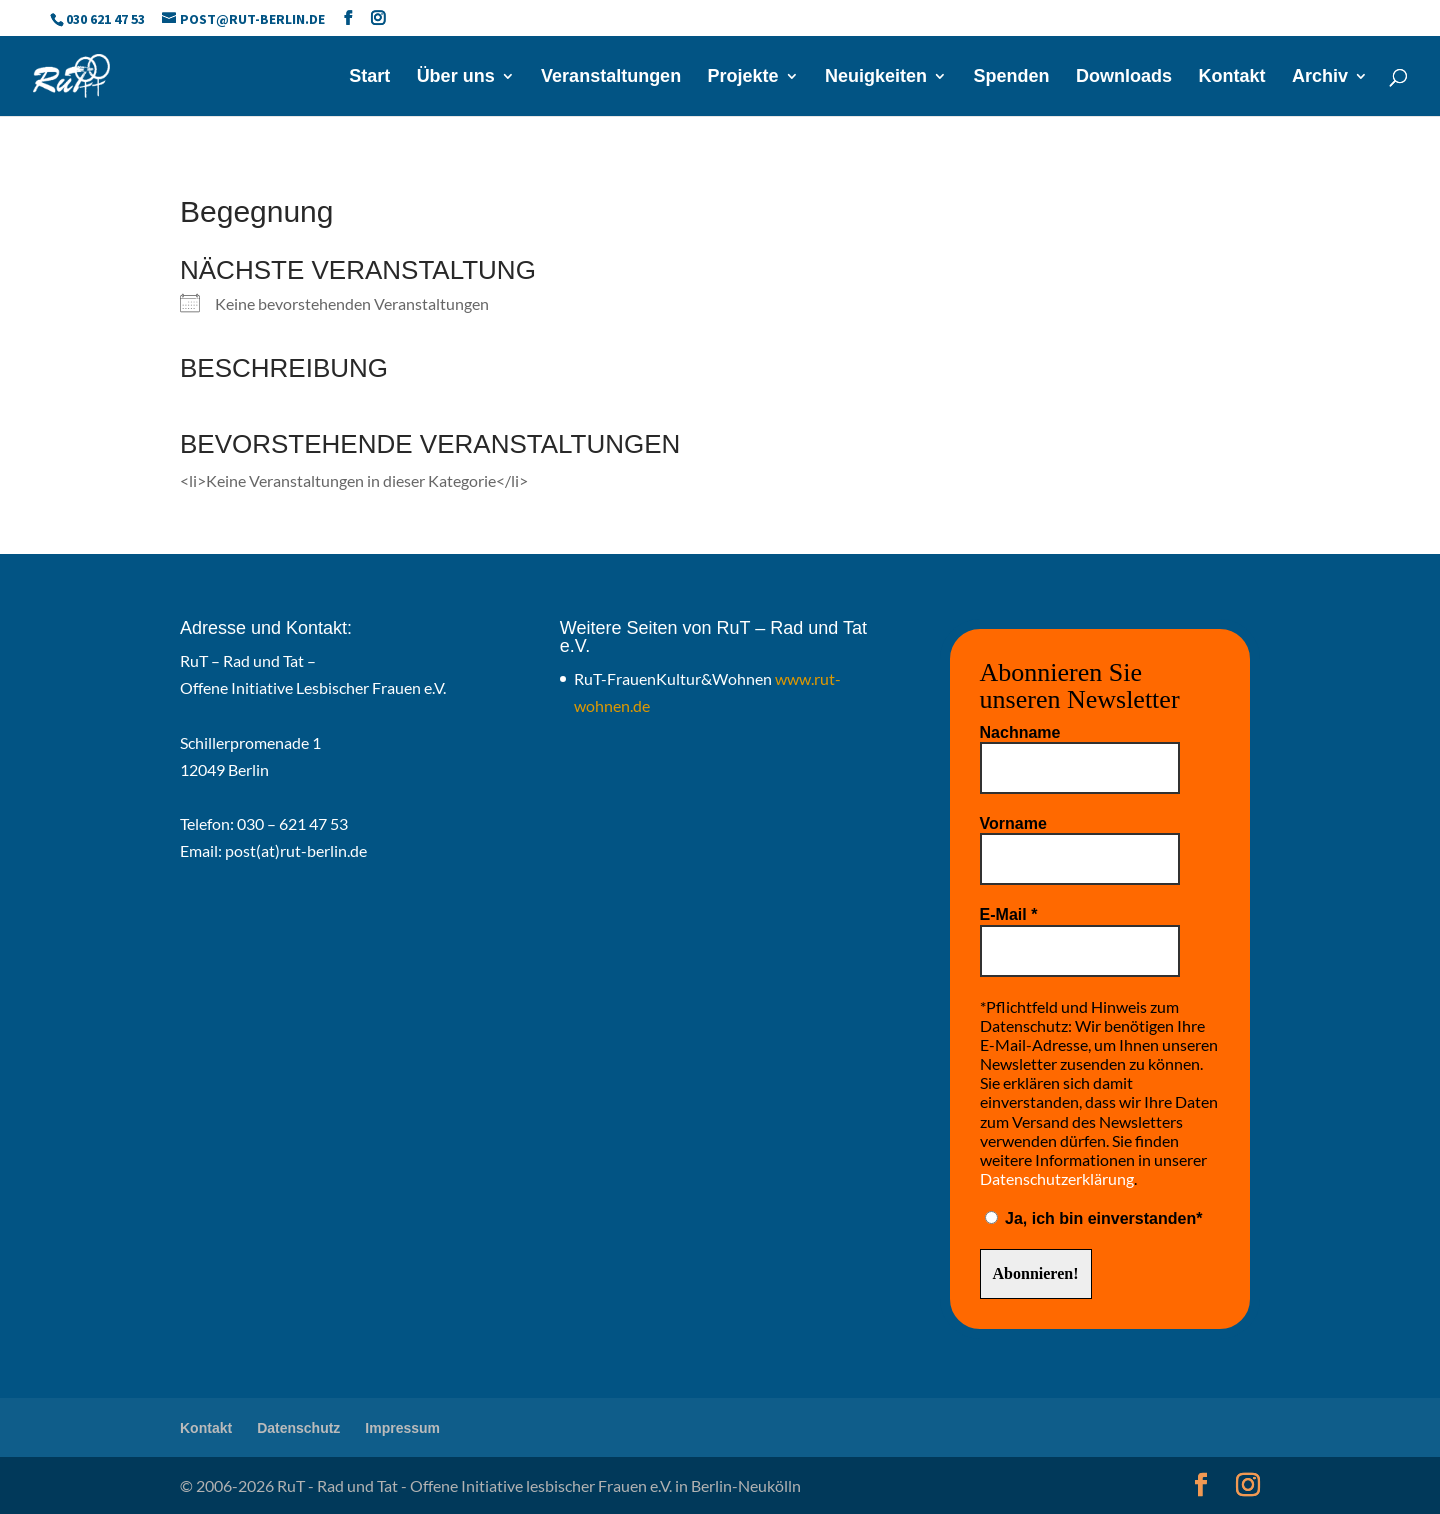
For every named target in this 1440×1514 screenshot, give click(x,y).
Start (369, 77)
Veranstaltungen (611, 77)
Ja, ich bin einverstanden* (1094, 1218)
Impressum (402, 1428)
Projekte (743, 77)
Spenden (1012, 77)
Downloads (1124, 77)
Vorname (1013, 823)
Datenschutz (298, 1428)
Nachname (1020, 732)
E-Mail (1009, 914)
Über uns (456, 77)
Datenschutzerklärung (1057, 1178)
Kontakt (1232, 77)
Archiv (1320, 77)
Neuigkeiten (876, 77)
